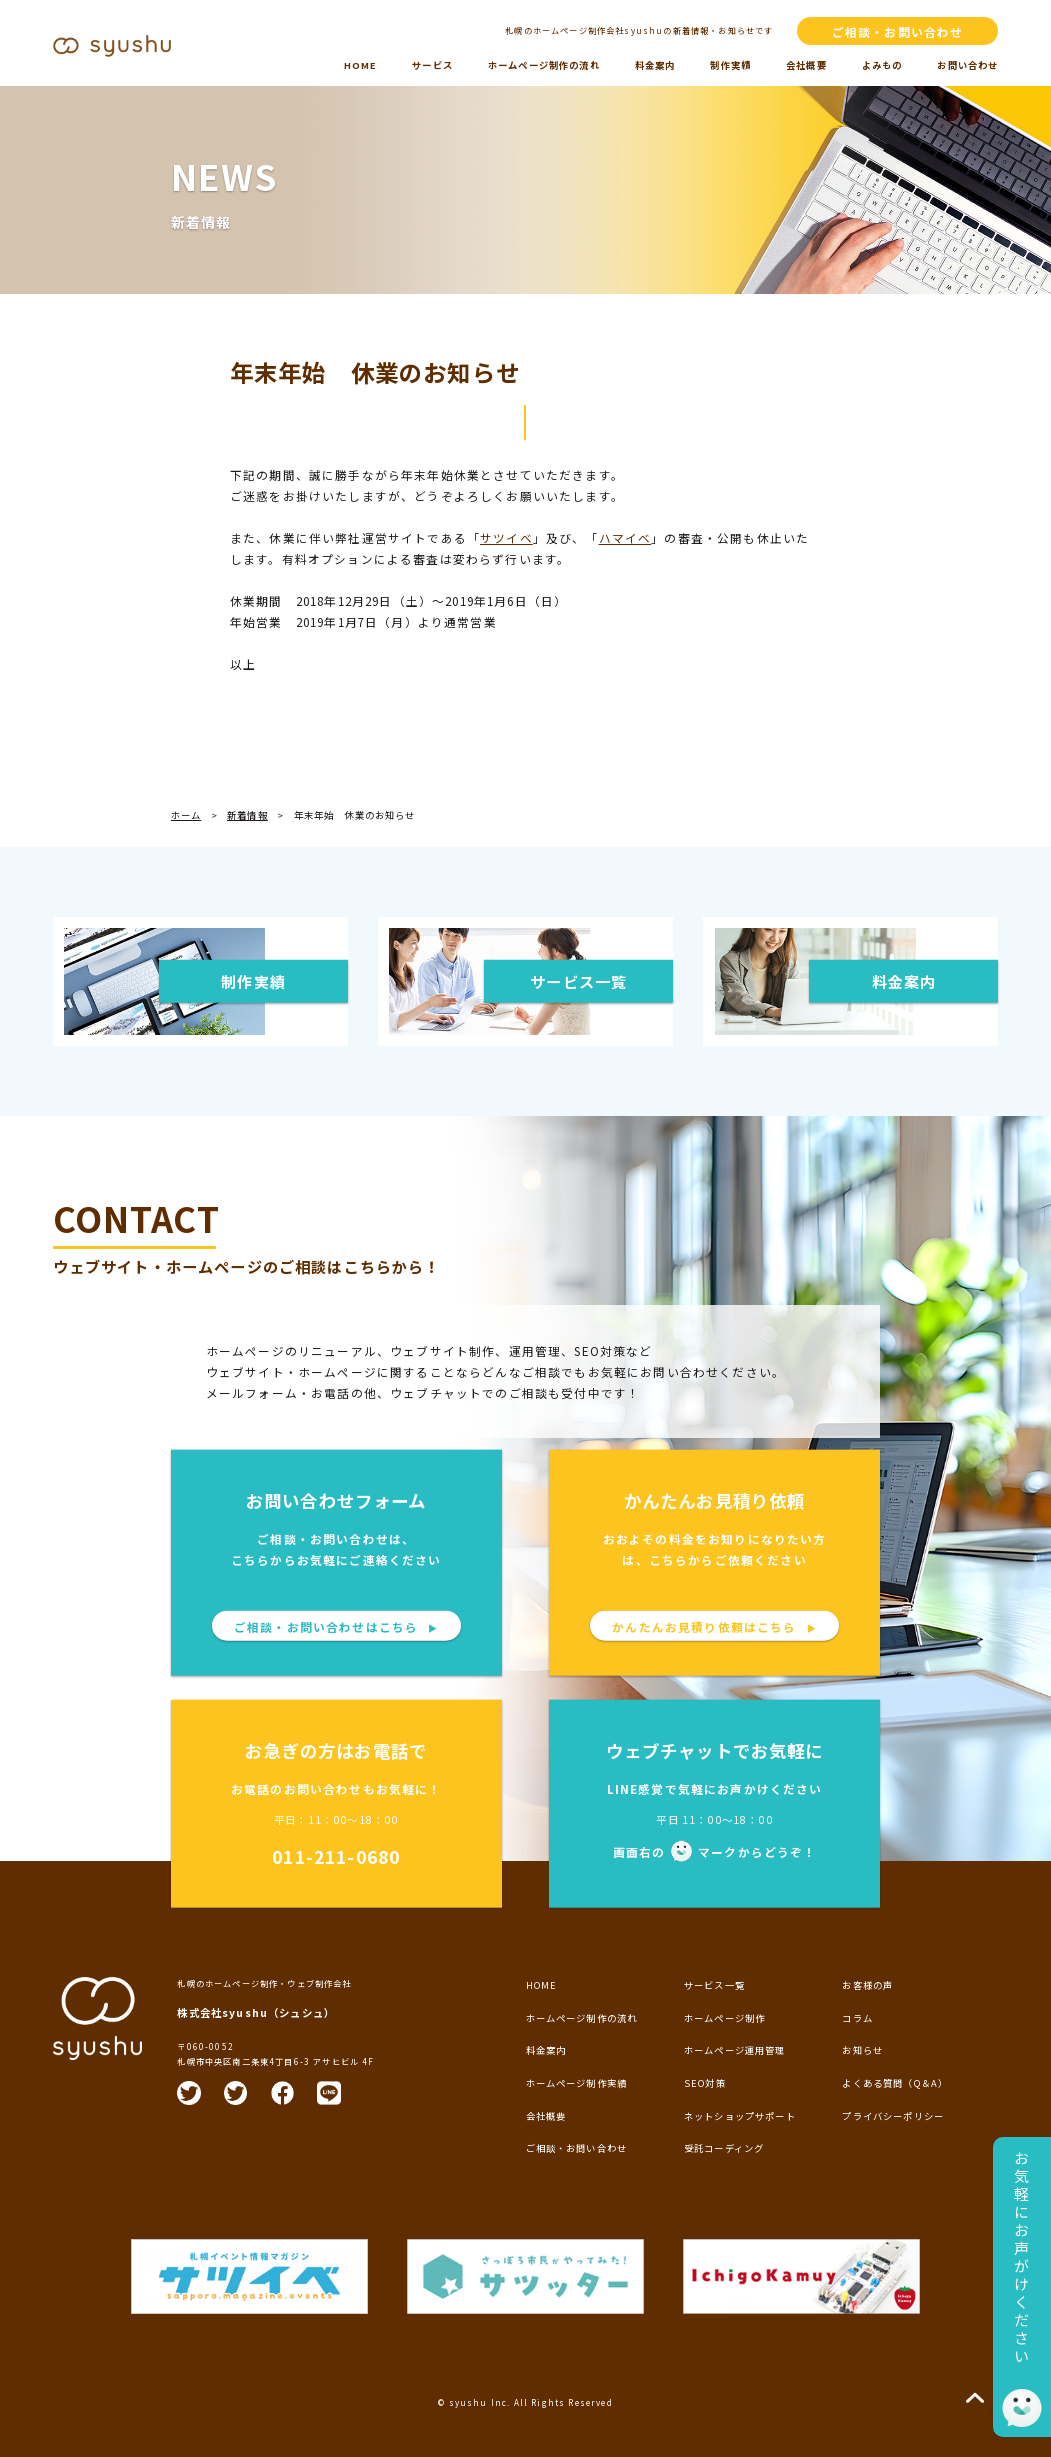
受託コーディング (724, 2148)
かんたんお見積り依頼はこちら (714, 1625)
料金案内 (655, 65)
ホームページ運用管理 (735, 2050)
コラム (857, 2018)
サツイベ (506, 537)
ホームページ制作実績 (577, 2083)
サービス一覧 (714, 1985)
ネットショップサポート (740, 2116)
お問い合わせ (967, 65)
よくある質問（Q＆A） (895, 2083)
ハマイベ (625, 537)
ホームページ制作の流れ (544, 65)
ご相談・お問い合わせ (898, 31)
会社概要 (806, 65)
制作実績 (730, 65)
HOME (361, 65)
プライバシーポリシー (893, 2116)
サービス (432, 65)
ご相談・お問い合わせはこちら (336, 1625)
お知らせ (862, 2050)
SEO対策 (705, 2083)
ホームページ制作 (724, 2018)
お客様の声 (867, 1985)
